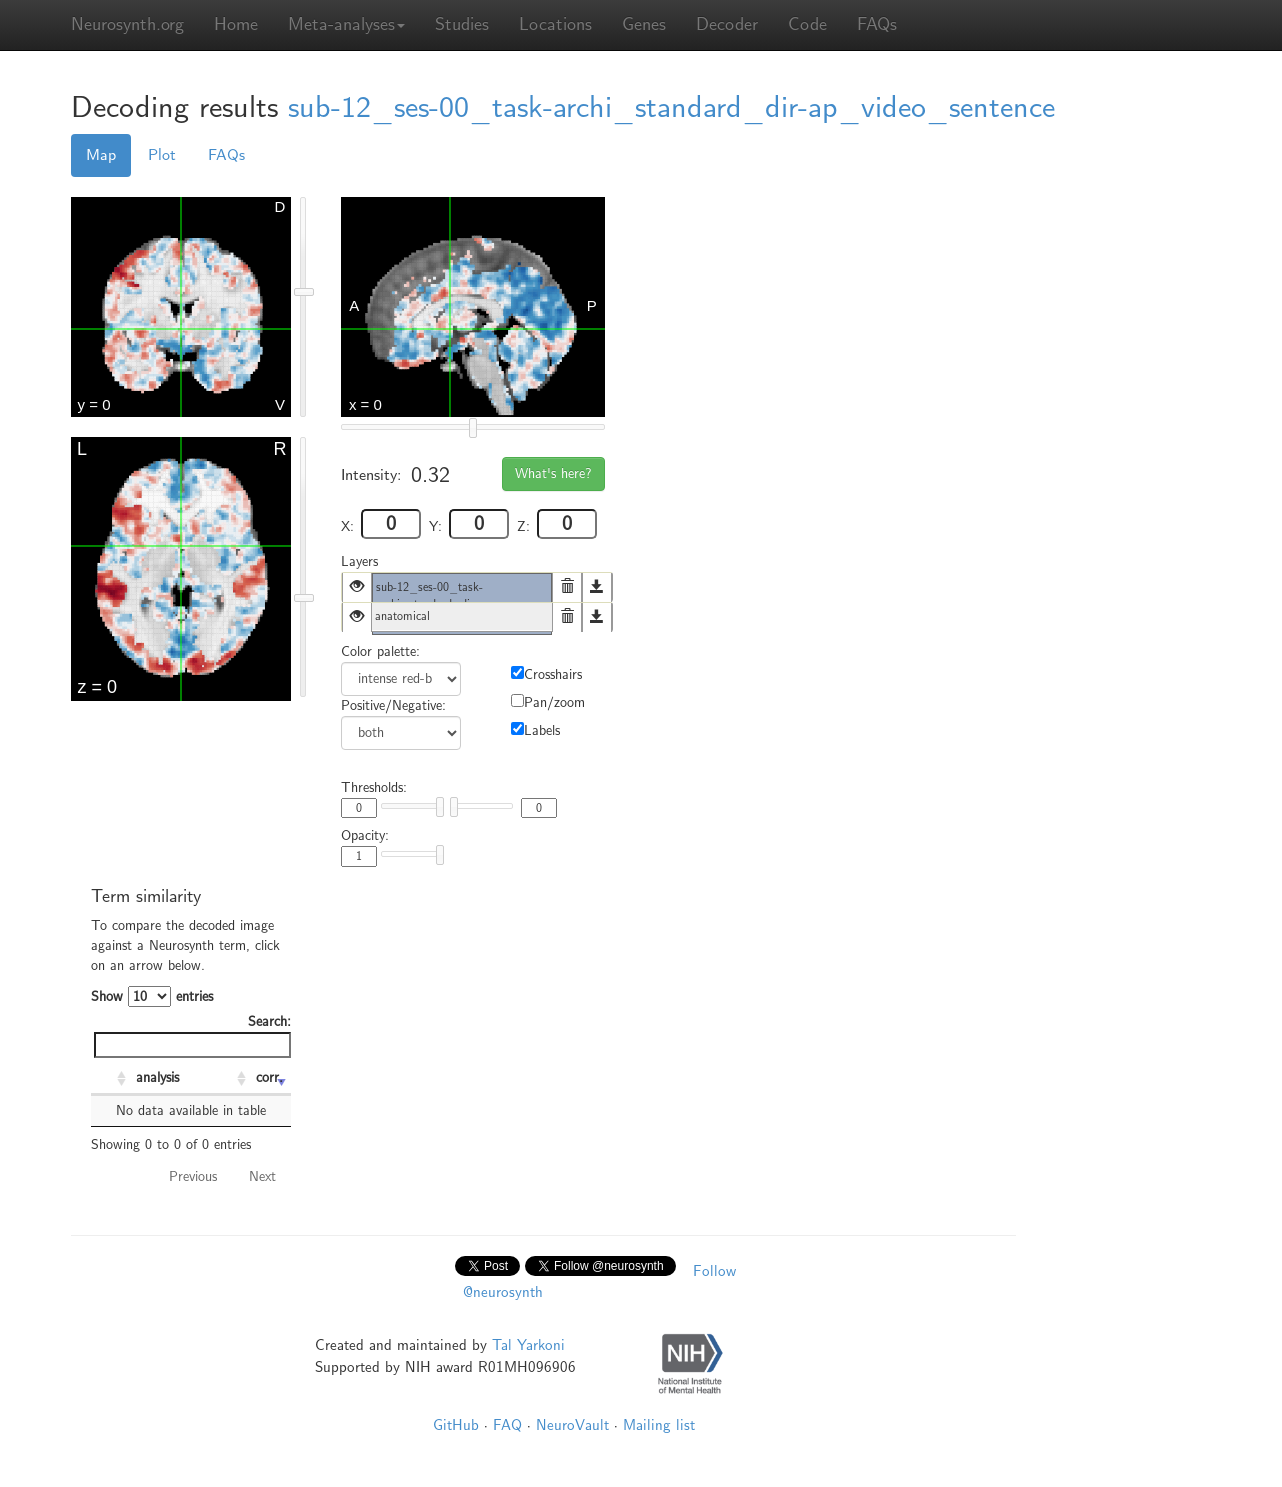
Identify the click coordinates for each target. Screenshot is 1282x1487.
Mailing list (659, 1425)
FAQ (507, 1425)
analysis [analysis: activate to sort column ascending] (157, 1077)
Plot (162, 155)
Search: (192, 1035)
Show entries (152, 996)
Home (236, 24)
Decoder (727, 24)
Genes (644, 24)
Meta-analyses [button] (346, 24)
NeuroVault (572, 1425)
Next (262, 1176)
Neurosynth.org (127, 24)
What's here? (553, 473)
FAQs (877, 24)
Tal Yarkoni (528, 1345)
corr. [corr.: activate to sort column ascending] (269, 1077)
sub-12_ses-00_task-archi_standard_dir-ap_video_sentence (671, 107)
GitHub (456, 1425)
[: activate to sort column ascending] (111, 1079)
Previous (193, 1176)
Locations (555, 24)
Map (101, 155)
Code (807, 24)
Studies (462, 24)
